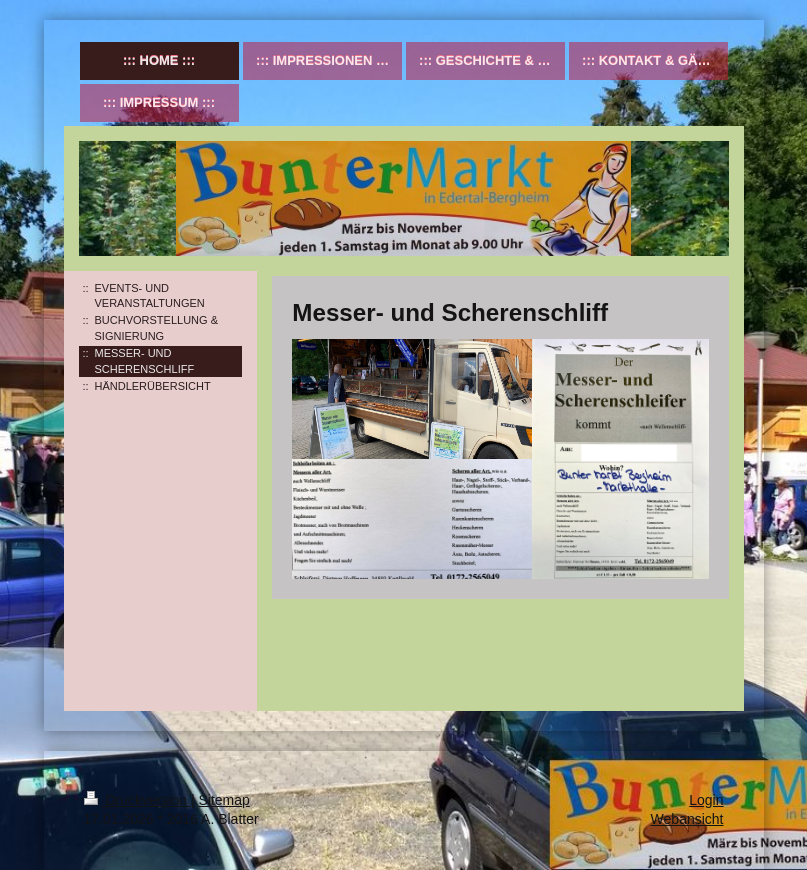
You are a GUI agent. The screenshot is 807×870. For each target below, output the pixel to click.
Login (706, 800)
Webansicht (687, 819)
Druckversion (137, 800)
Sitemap (224, 800)
